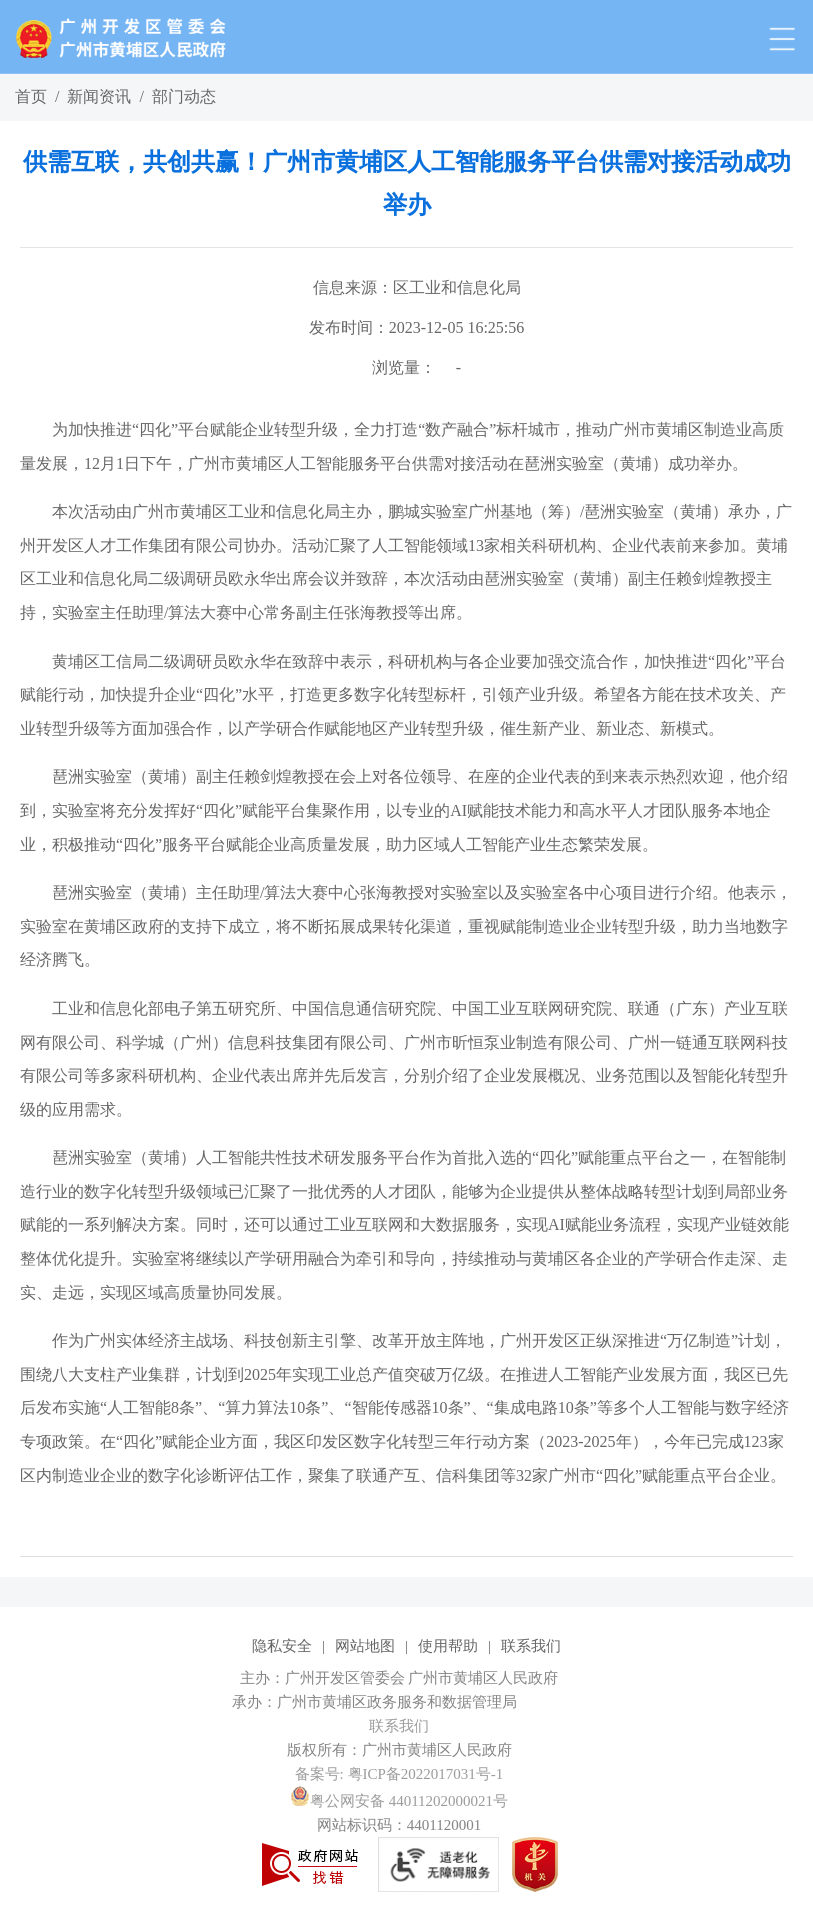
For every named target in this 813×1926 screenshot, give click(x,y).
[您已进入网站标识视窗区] (406, 1702)
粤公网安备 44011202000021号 (399, 1801)
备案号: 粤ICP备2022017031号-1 (399, 1774)
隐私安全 (282, 1646)
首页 (31, 96)
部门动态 (184, 96)
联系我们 (531, 1646)
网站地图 (365, 1646)
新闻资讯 (99, 96)
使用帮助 (448, 1646)
